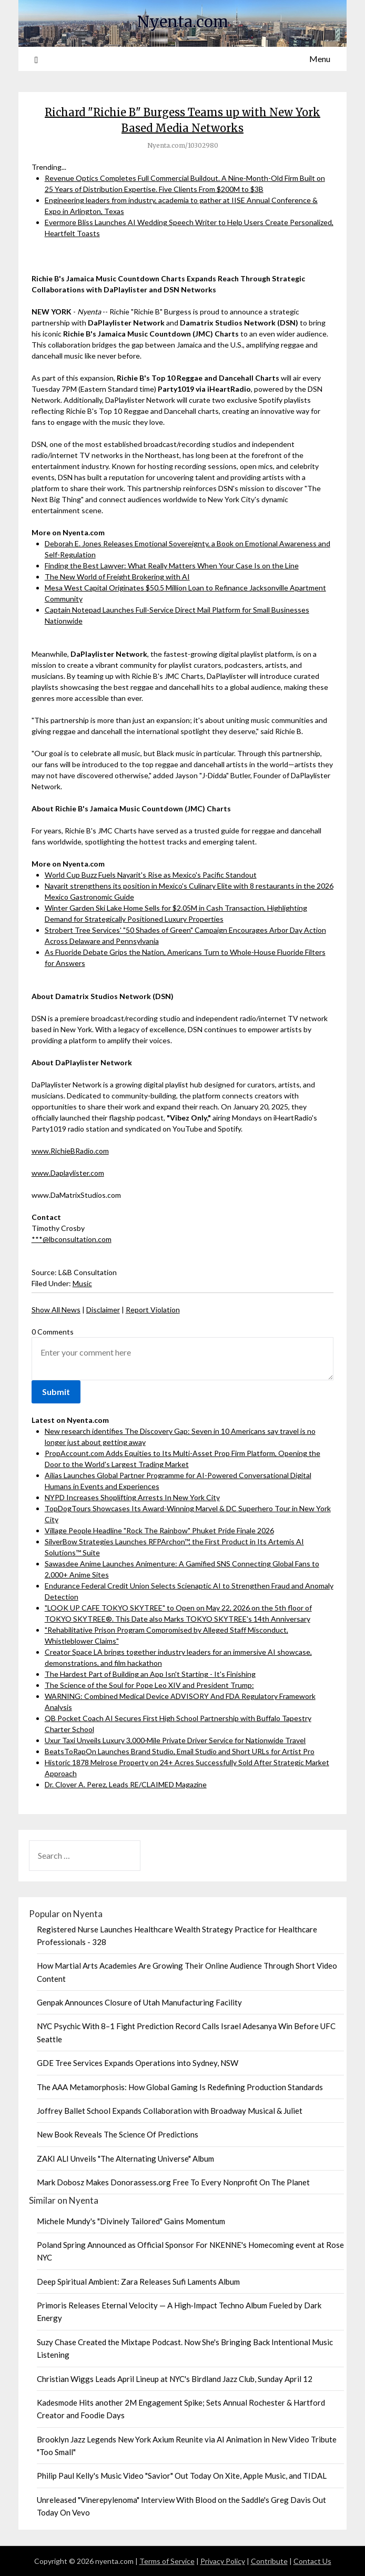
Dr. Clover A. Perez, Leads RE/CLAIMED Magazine (126, 1784)
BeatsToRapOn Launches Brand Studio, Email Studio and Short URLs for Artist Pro (180, 1751)
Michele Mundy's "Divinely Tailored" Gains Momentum (131, 2221)
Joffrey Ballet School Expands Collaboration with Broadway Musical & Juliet (169, 2110)
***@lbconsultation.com (71, 1239)
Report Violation (153, 1309)
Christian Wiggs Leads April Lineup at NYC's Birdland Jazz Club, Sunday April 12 (174, 2379)
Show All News (56, 1309)
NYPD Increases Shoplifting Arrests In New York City (132, 1497)
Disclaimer (103, 1309)
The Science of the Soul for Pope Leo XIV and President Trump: (149, 1685)
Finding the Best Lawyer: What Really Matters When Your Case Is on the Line (172, 565)
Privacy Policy (222, 2561)
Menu (319, 59)
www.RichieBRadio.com (70, 1150)
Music (82, 1283)
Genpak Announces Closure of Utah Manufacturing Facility (139, 2002)
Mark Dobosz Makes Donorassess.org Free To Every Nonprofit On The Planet (173, 2182)
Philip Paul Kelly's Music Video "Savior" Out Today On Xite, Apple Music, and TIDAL (182, 2475)
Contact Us (312, 2561)
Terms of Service (167, 2561)
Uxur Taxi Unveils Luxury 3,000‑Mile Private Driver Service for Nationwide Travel (175, 1740)
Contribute (269, 2561)
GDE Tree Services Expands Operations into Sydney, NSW (137, 2063)
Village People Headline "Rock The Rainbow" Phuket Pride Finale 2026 (159, 1530)
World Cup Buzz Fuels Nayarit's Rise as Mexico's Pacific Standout (151, 874)
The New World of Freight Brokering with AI (117, 576)
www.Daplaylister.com (68, 1172)
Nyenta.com (182, 22)
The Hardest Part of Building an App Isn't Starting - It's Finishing (150, 1673)
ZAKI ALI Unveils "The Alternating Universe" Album (125, 2158)
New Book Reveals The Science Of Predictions (117, 2134)
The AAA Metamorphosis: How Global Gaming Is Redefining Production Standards (180, 2087)
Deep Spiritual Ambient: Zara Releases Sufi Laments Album (138, 2281)
